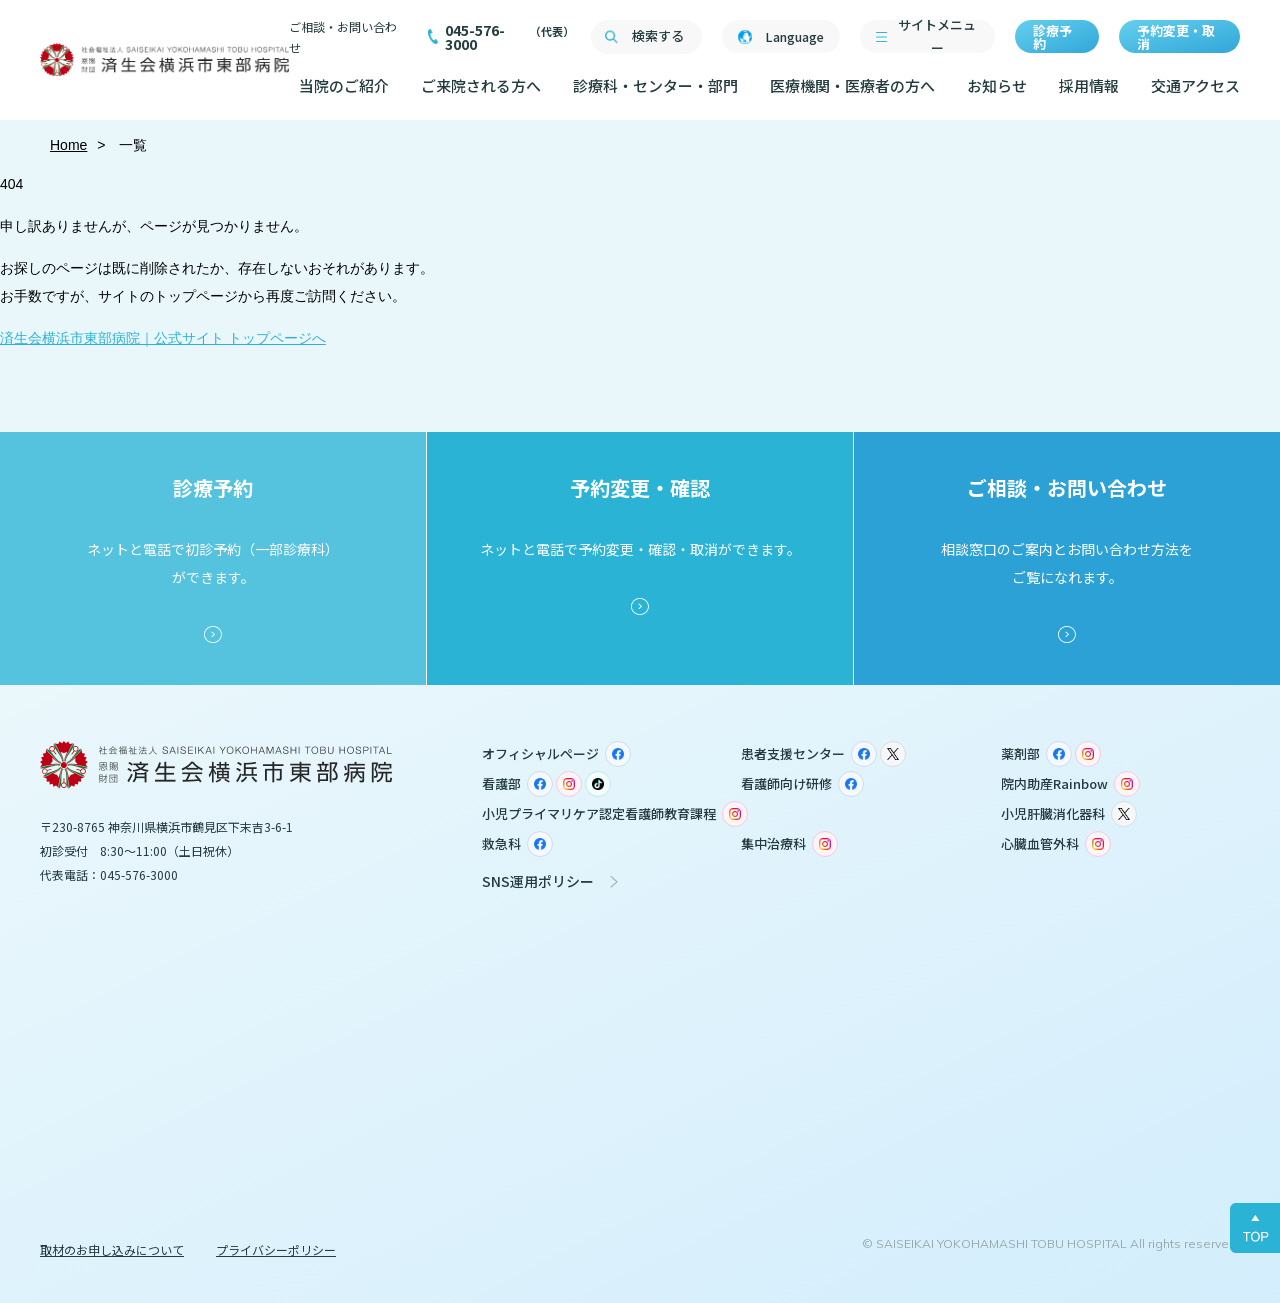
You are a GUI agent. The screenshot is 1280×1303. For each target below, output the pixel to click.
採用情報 (1089, 85)
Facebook (618, 754)
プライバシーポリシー (276, 1249)
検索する (658, 35)
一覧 (132, 145)
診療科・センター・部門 (655, 85)
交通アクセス (1195, 85)
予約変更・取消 (1176, 37)
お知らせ (997, 85)
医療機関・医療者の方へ (852, 85)
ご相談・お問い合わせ (343, 37)
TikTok (598, 784)
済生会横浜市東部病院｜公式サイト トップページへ (163, 338)
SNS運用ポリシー (538, 881)
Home (68, 145)
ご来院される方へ (481, 85)
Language (794, 36)
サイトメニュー (937, 36)
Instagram (1088, 754)
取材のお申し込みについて (112, 1249)
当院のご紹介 (344, 85)
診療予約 (1052, 37)
